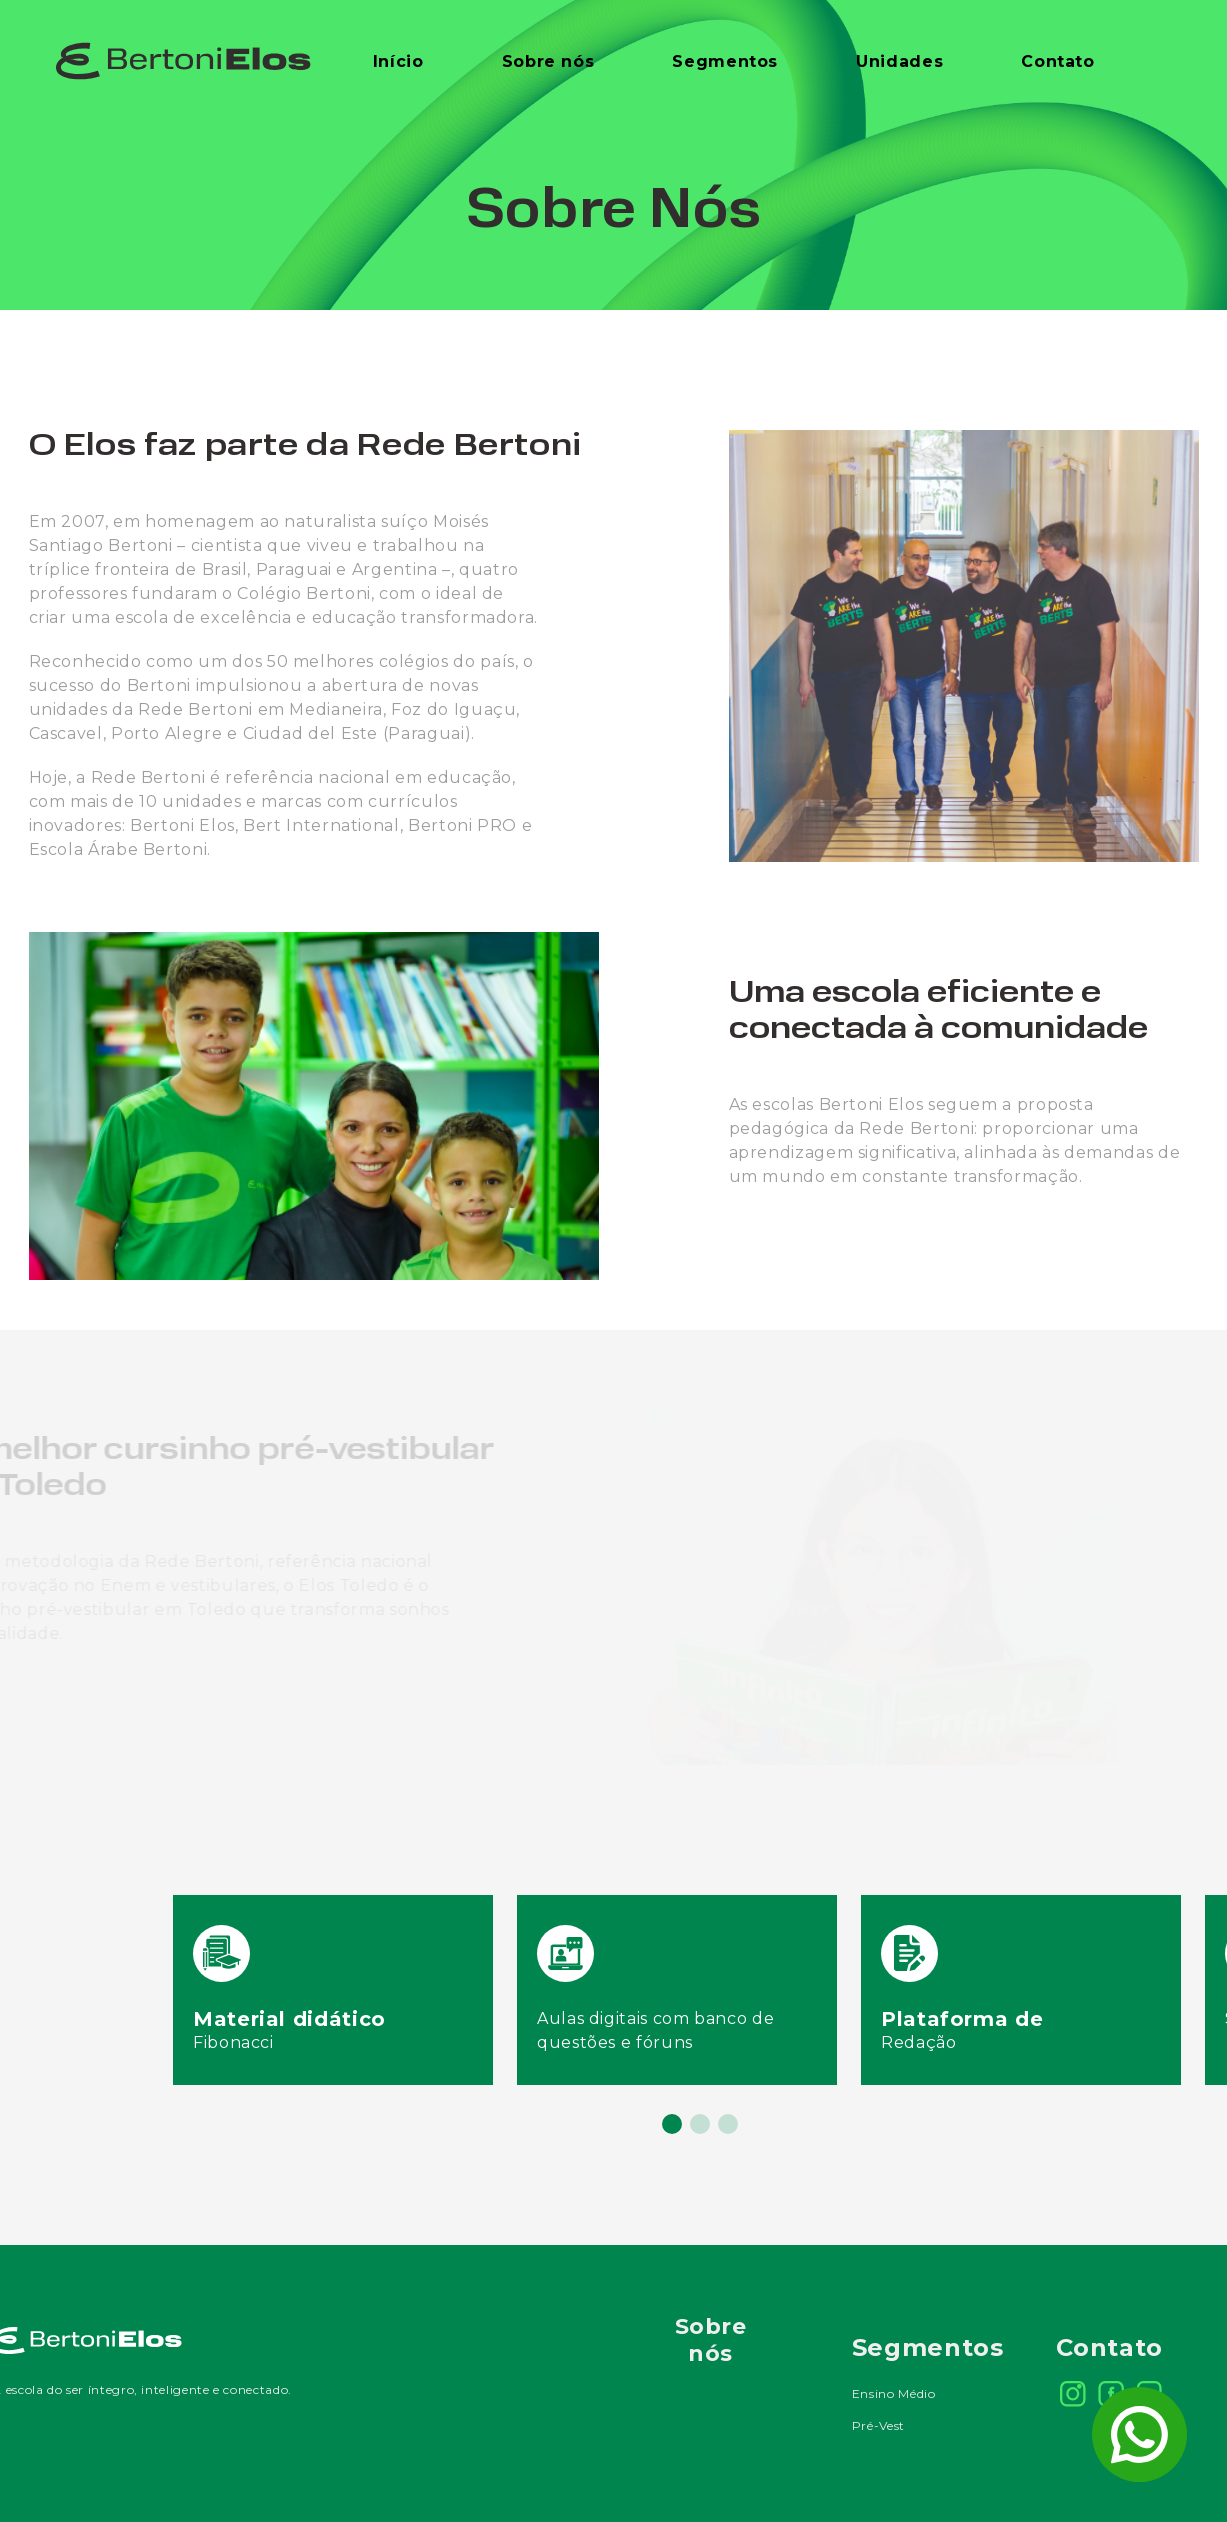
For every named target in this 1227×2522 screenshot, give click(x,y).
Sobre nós (548, 61)
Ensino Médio (894, 2393)
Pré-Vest (878, 2425)
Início (398, 61)
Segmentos (725, 61)
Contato (1057, 61)
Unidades (899, 61)
